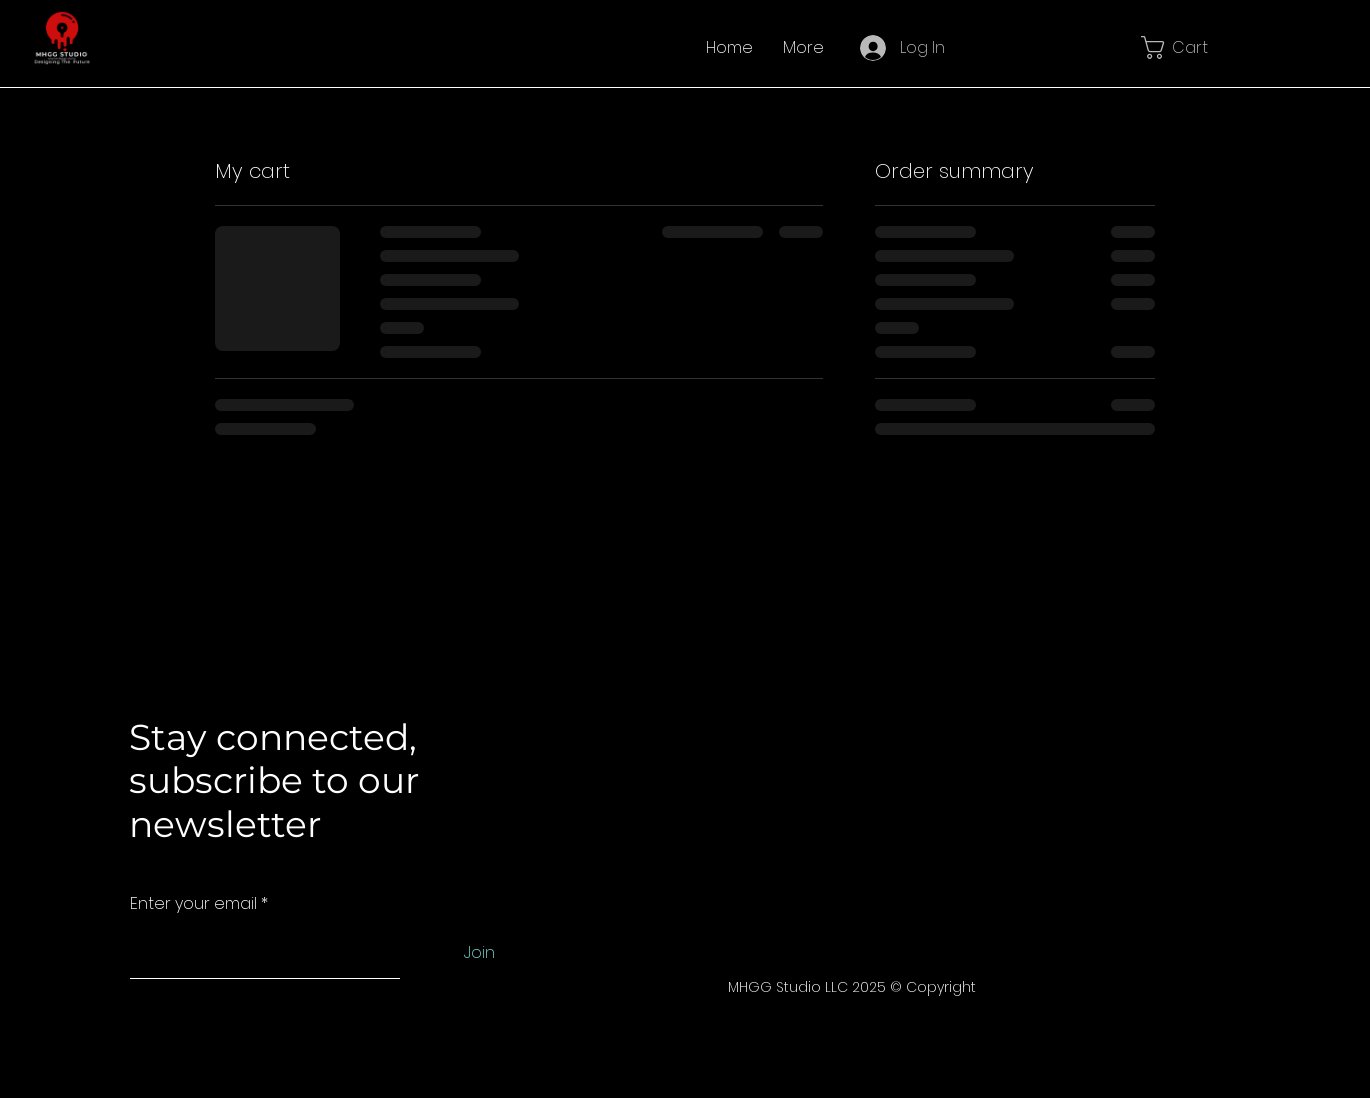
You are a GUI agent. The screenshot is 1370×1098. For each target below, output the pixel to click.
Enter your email (193, 904)
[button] (1186, 47)
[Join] (479, 953)
